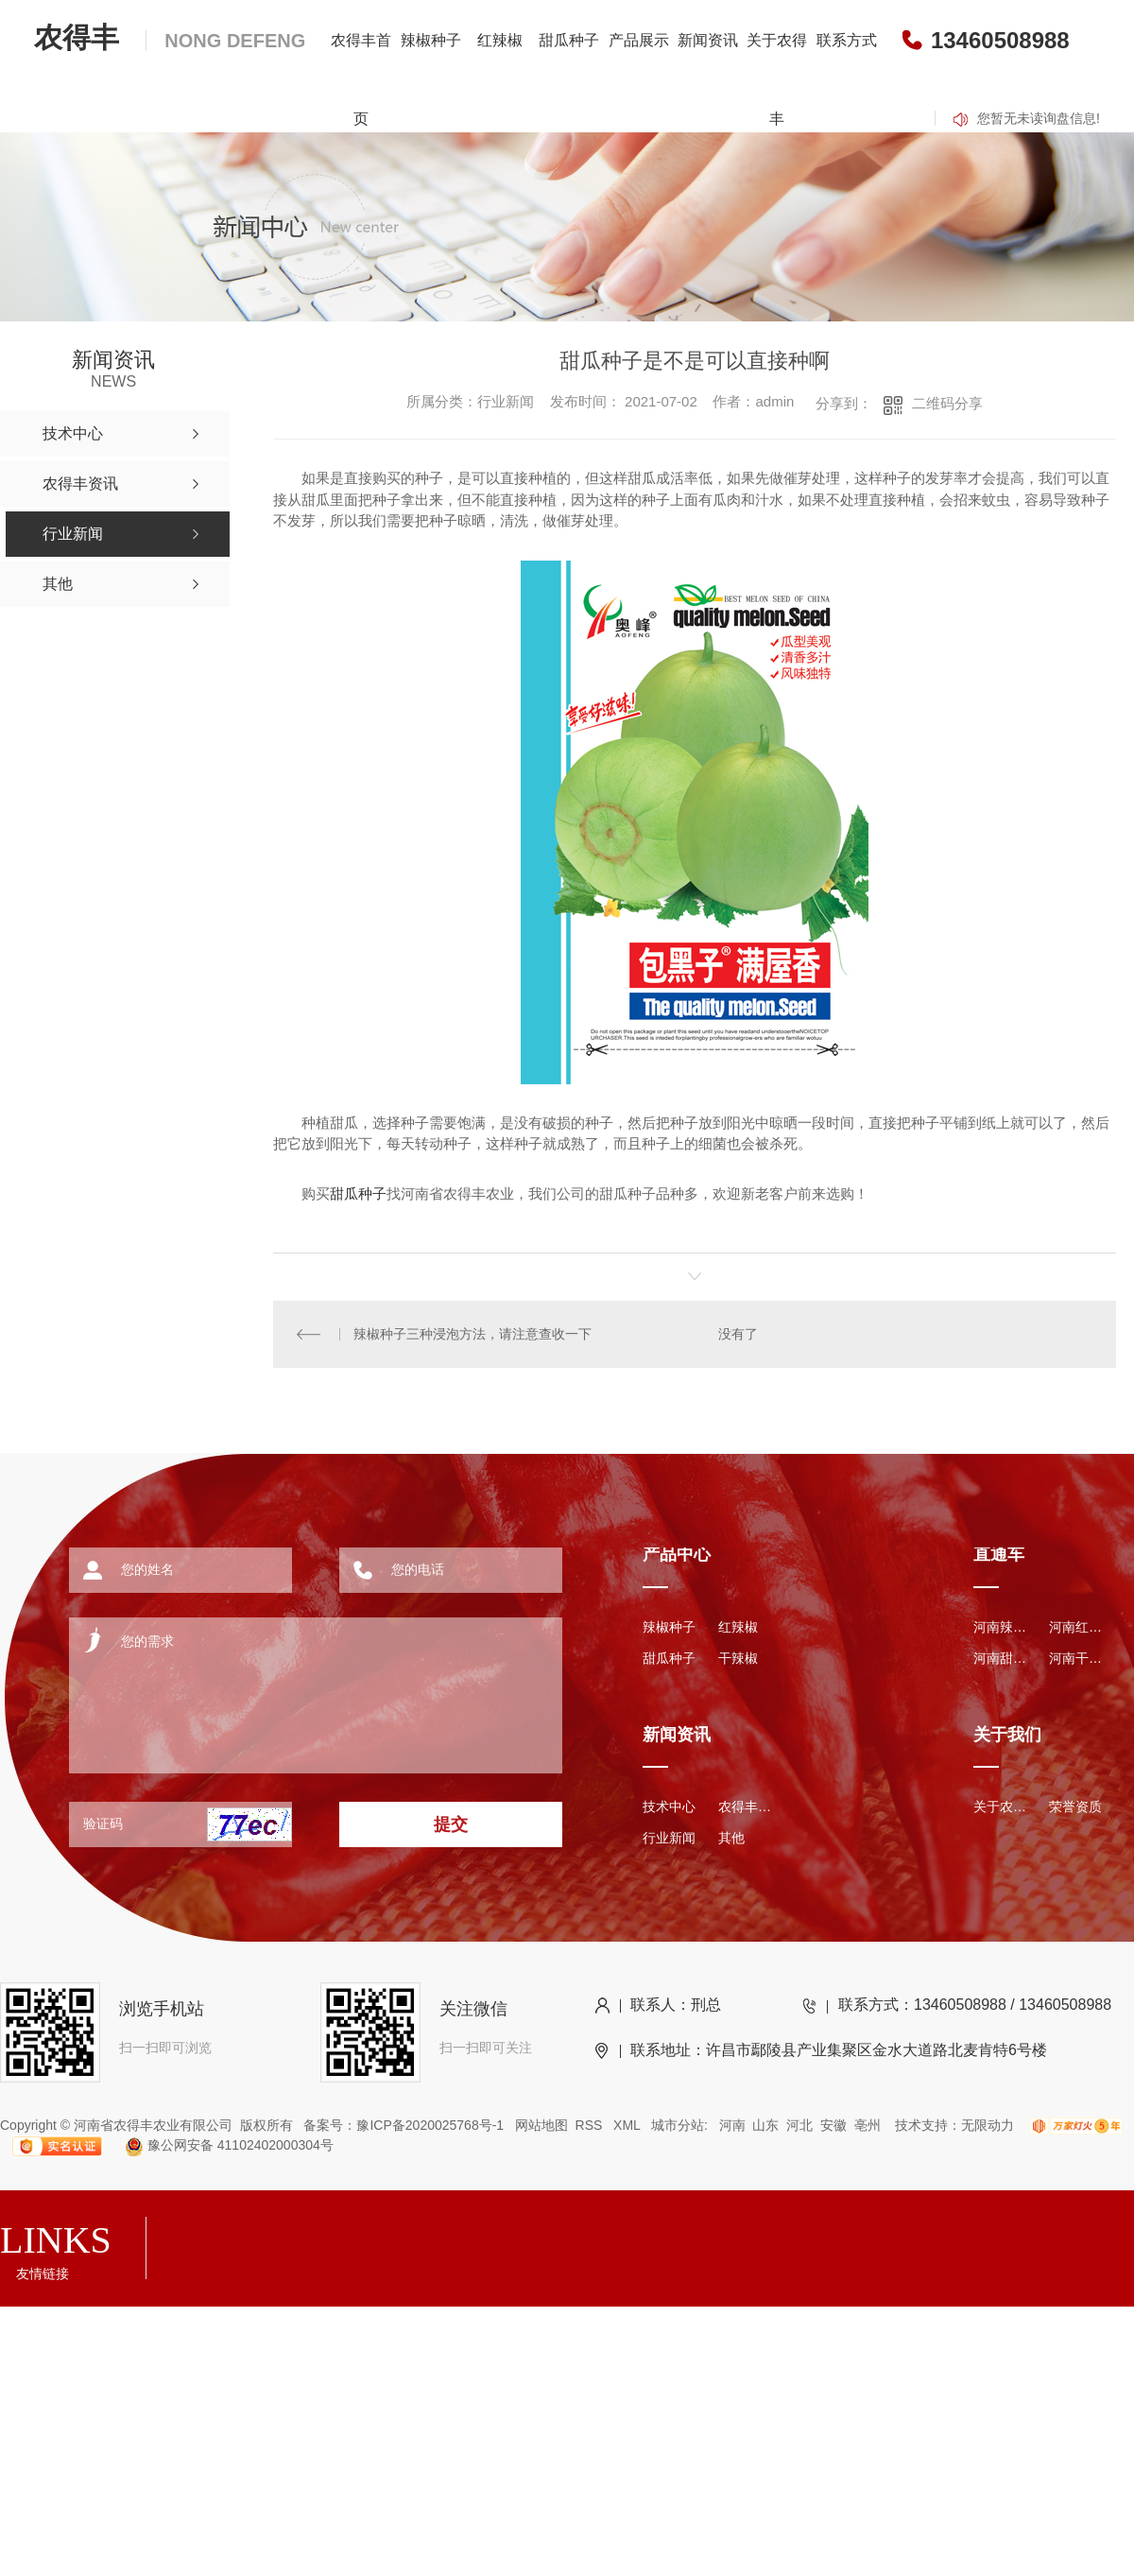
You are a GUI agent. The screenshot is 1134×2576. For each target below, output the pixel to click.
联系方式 (846, 40)
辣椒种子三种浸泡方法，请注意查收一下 (472, 1333)
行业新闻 (669, 1837)
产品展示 (639, 40)
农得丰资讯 (746, 1806)
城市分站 (677, 2125)
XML (628, 2125)
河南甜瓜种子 (1001, 1658)
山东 (765, 2125)
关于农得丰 (777, 79)
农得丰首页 (361, 79)
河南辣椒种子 (1001, 1626)
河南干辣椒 (1077, 1658)
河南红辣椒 (1077, 1626)
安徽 (833, 2125)
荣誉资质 (1075, 1806)
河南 (732, 2125)
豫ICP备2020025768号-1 (430, 2125)
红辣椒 (500, 40)
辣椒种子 (431, 40)
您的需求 (289, 1688)
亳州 (867, 2125)
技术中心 (669, 1806)
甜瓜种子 (569, 40)
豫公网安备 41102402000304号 (221, 2144)
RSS (591, 2125)
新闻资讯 (708, 40)
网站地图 (541, 2125)
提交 (451, 1824)
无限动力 (987, 2125)
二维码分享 (947, 403)
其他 (731, 1837)
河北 (799, 2125)
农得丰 (169, 37)
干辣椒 (738, 1658)
